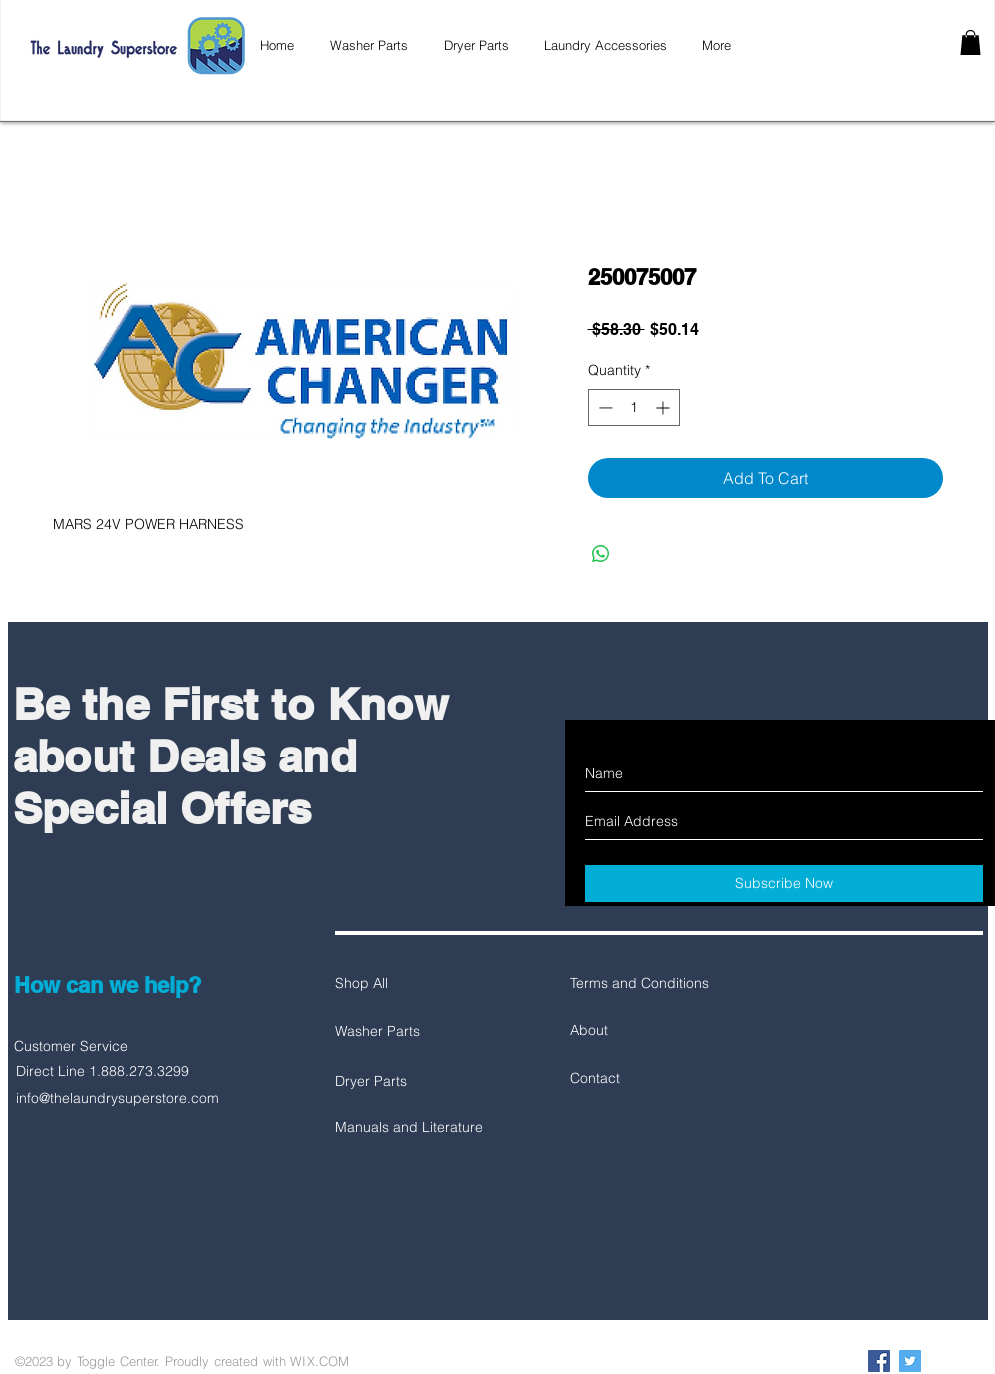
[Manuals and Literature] (409, 1128)
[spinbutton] (634, 407)
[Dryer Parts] (406, 1082)
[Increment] (664, 407)
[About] (641, 1031)
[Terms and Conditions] (641, 984)
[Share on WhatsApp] (601, 554)
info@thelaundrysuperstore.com (117, 1098)
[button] (970, 42)
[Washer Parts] (406, 1032)
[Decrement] (603, 407)
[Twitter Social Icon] (910, 1361)
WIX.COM (319, 1361)
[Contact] (641, 1079)
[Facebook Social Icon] (879, 1361)
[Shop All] (406, 984)
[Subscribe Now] (784, 883)
